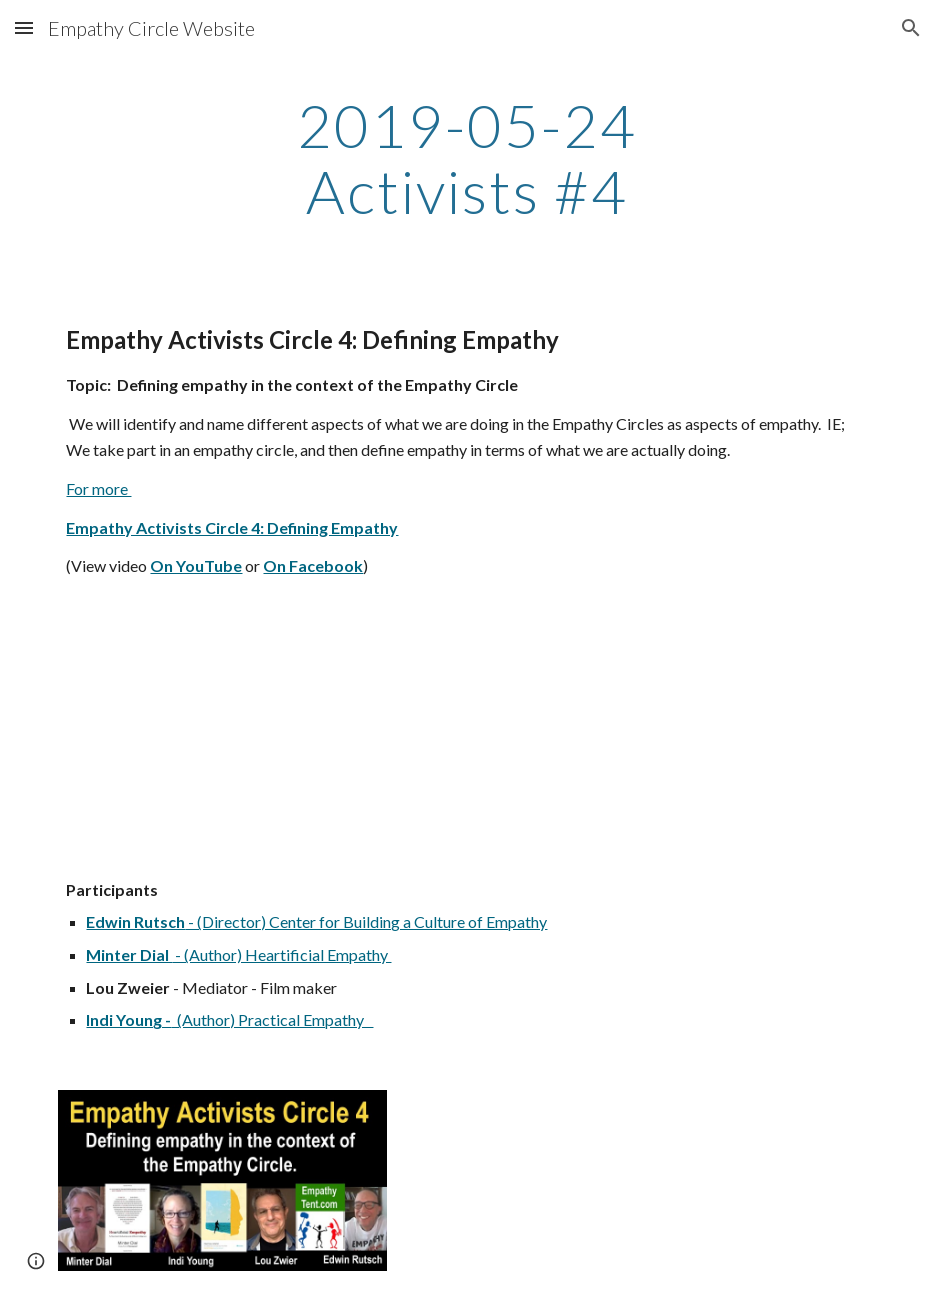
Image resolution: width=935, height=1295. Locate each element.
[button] (24, 27)
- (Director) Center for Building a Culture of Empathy (366, 921)
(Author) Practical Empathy (272, 1019)
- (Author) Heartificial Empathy (281, 954)
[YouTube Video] (222, 728)
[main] (467, 158)
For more (98, 488)
